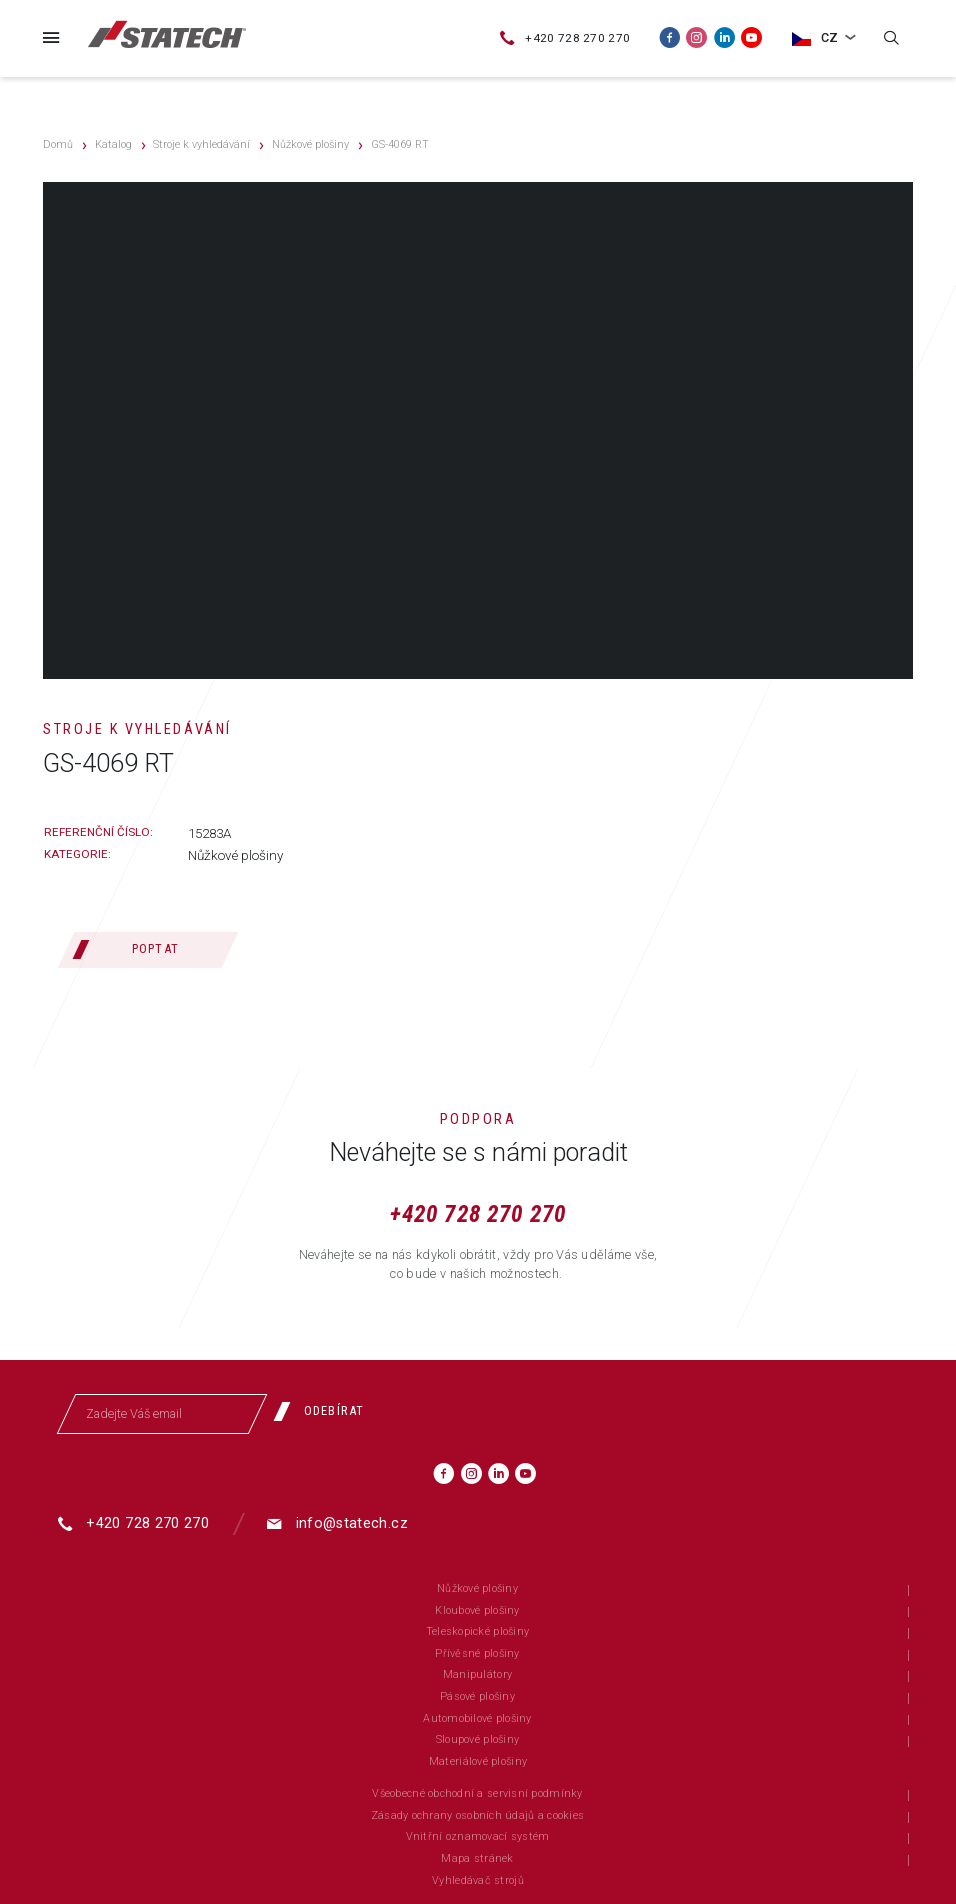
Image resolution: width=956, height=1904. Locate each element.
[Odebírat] (326, 1412)
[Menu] (51, 37)
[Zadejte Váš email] (162, 1414)
